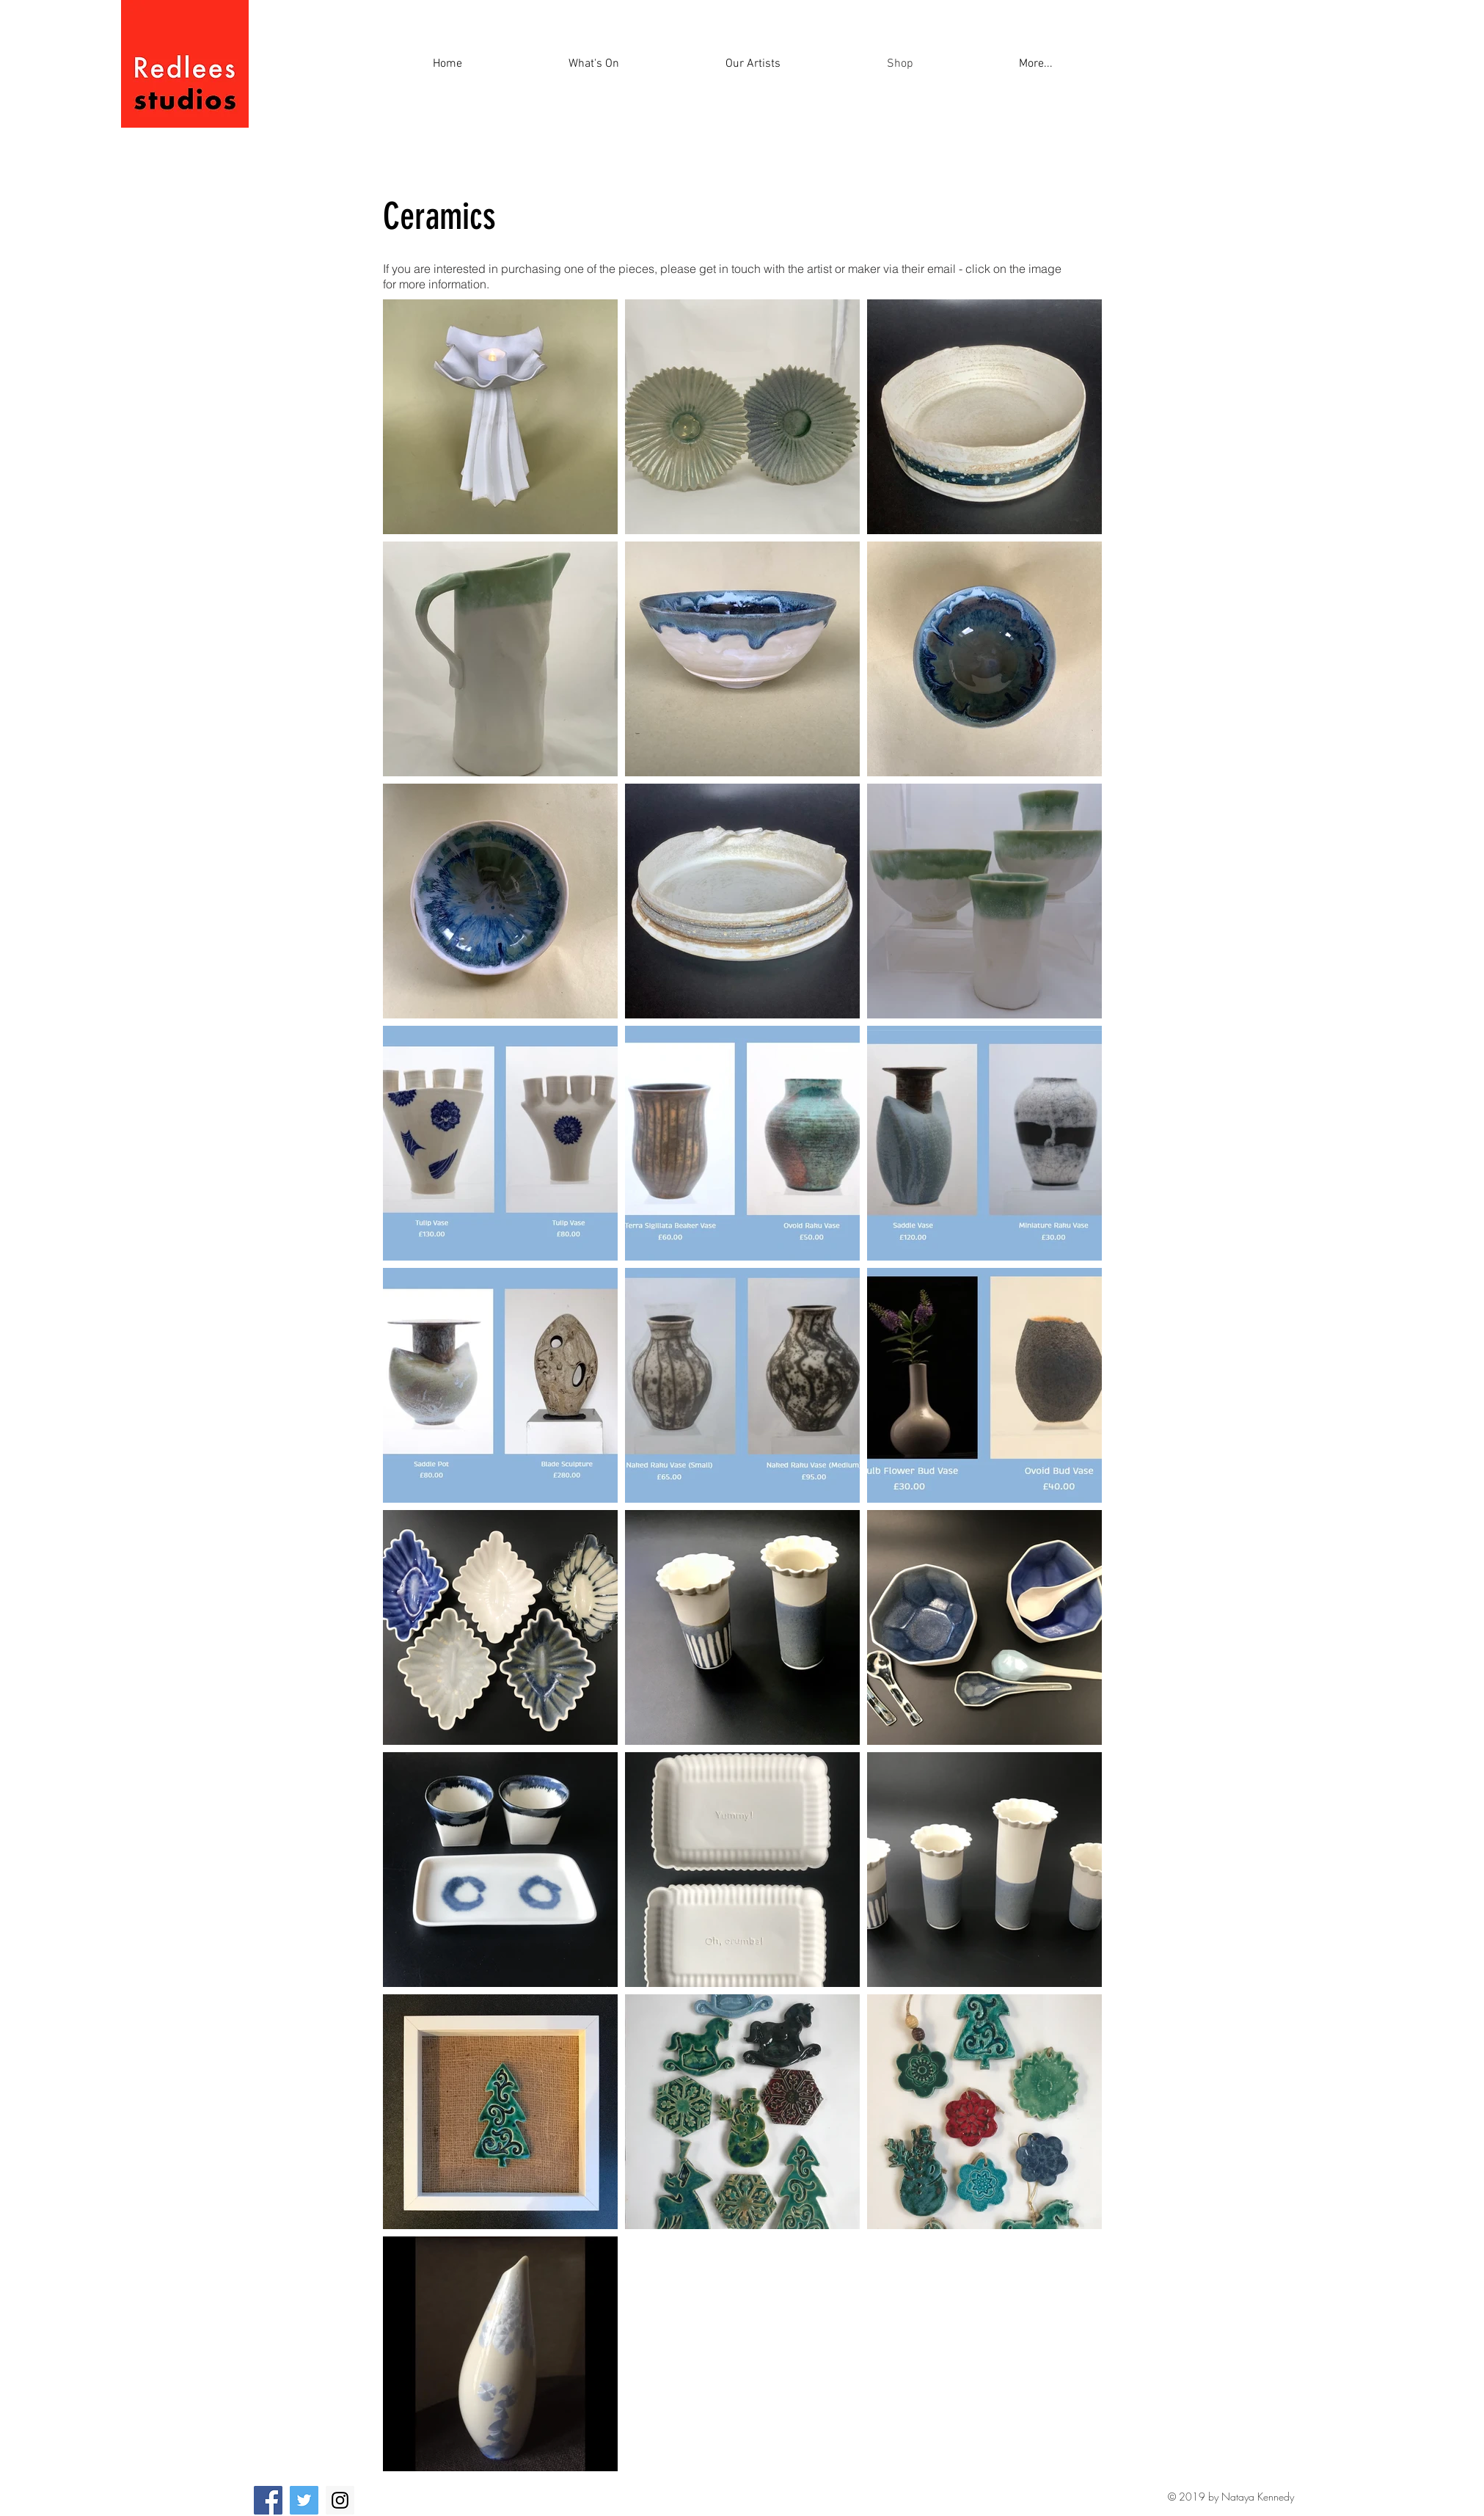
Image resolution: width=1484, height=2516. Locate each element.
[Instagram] (340, 2500)
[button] (1035, 63)
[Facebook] (268, 2500)
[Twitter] (304, 2500)
